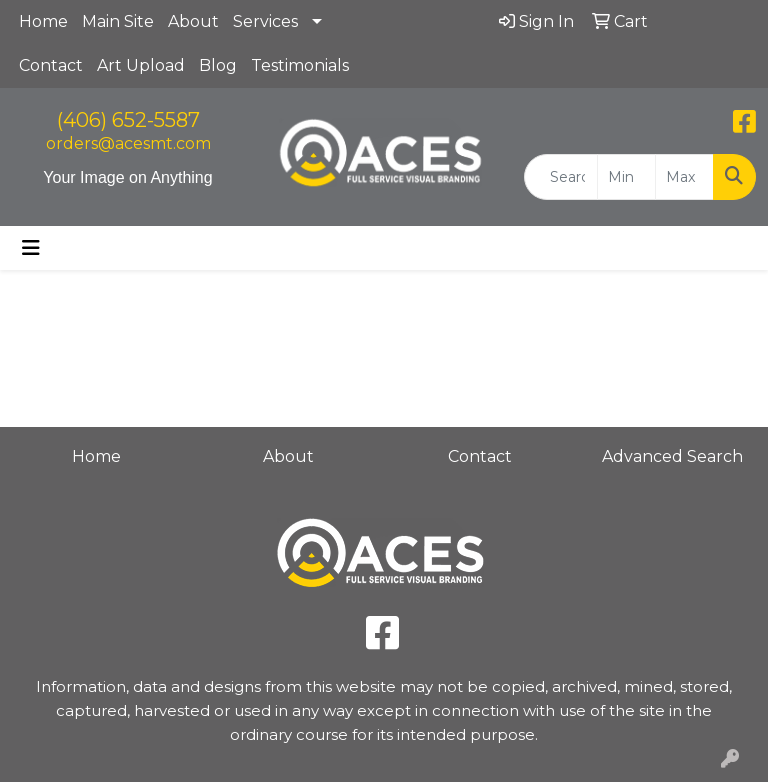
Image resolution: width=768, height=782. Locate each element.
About (193, 21)
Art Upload (141, 65)
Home (43, 21)
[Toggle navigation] (31, 248)
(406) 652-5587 (128, 120)
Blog (218, 65)
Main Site (118, 21)
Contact (51, 65)
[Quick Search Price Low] (626, 177)
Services (265, 21)
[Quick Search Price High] (684, 177)
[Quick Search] (561, 177)
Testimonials (300, 65)
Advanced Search (672, 456)
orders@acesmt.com (128, 143)
